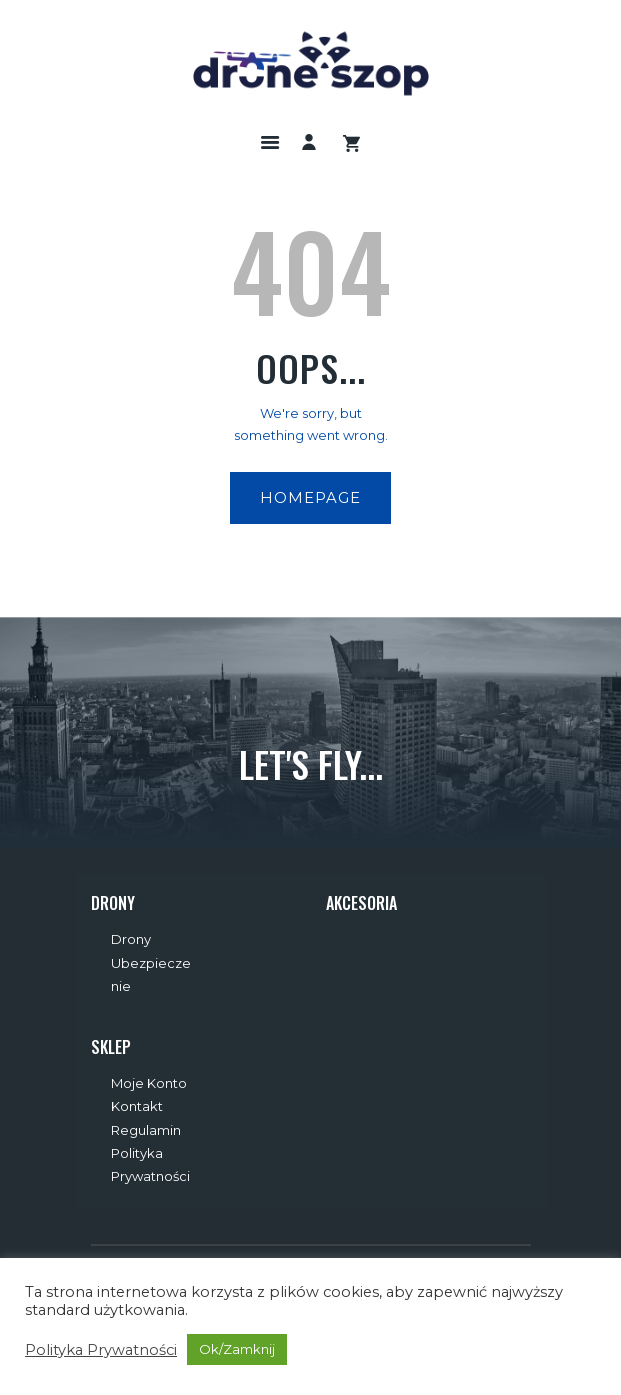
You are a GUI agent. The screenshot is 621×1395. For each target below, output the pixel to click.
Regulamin (146, 1130)
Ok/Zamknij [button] (237, 1349)
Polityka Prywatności (101, 1350)
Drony (131, 939)
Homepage (310, 498)
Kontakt (137, 1106)
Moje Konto (149, 1083)
